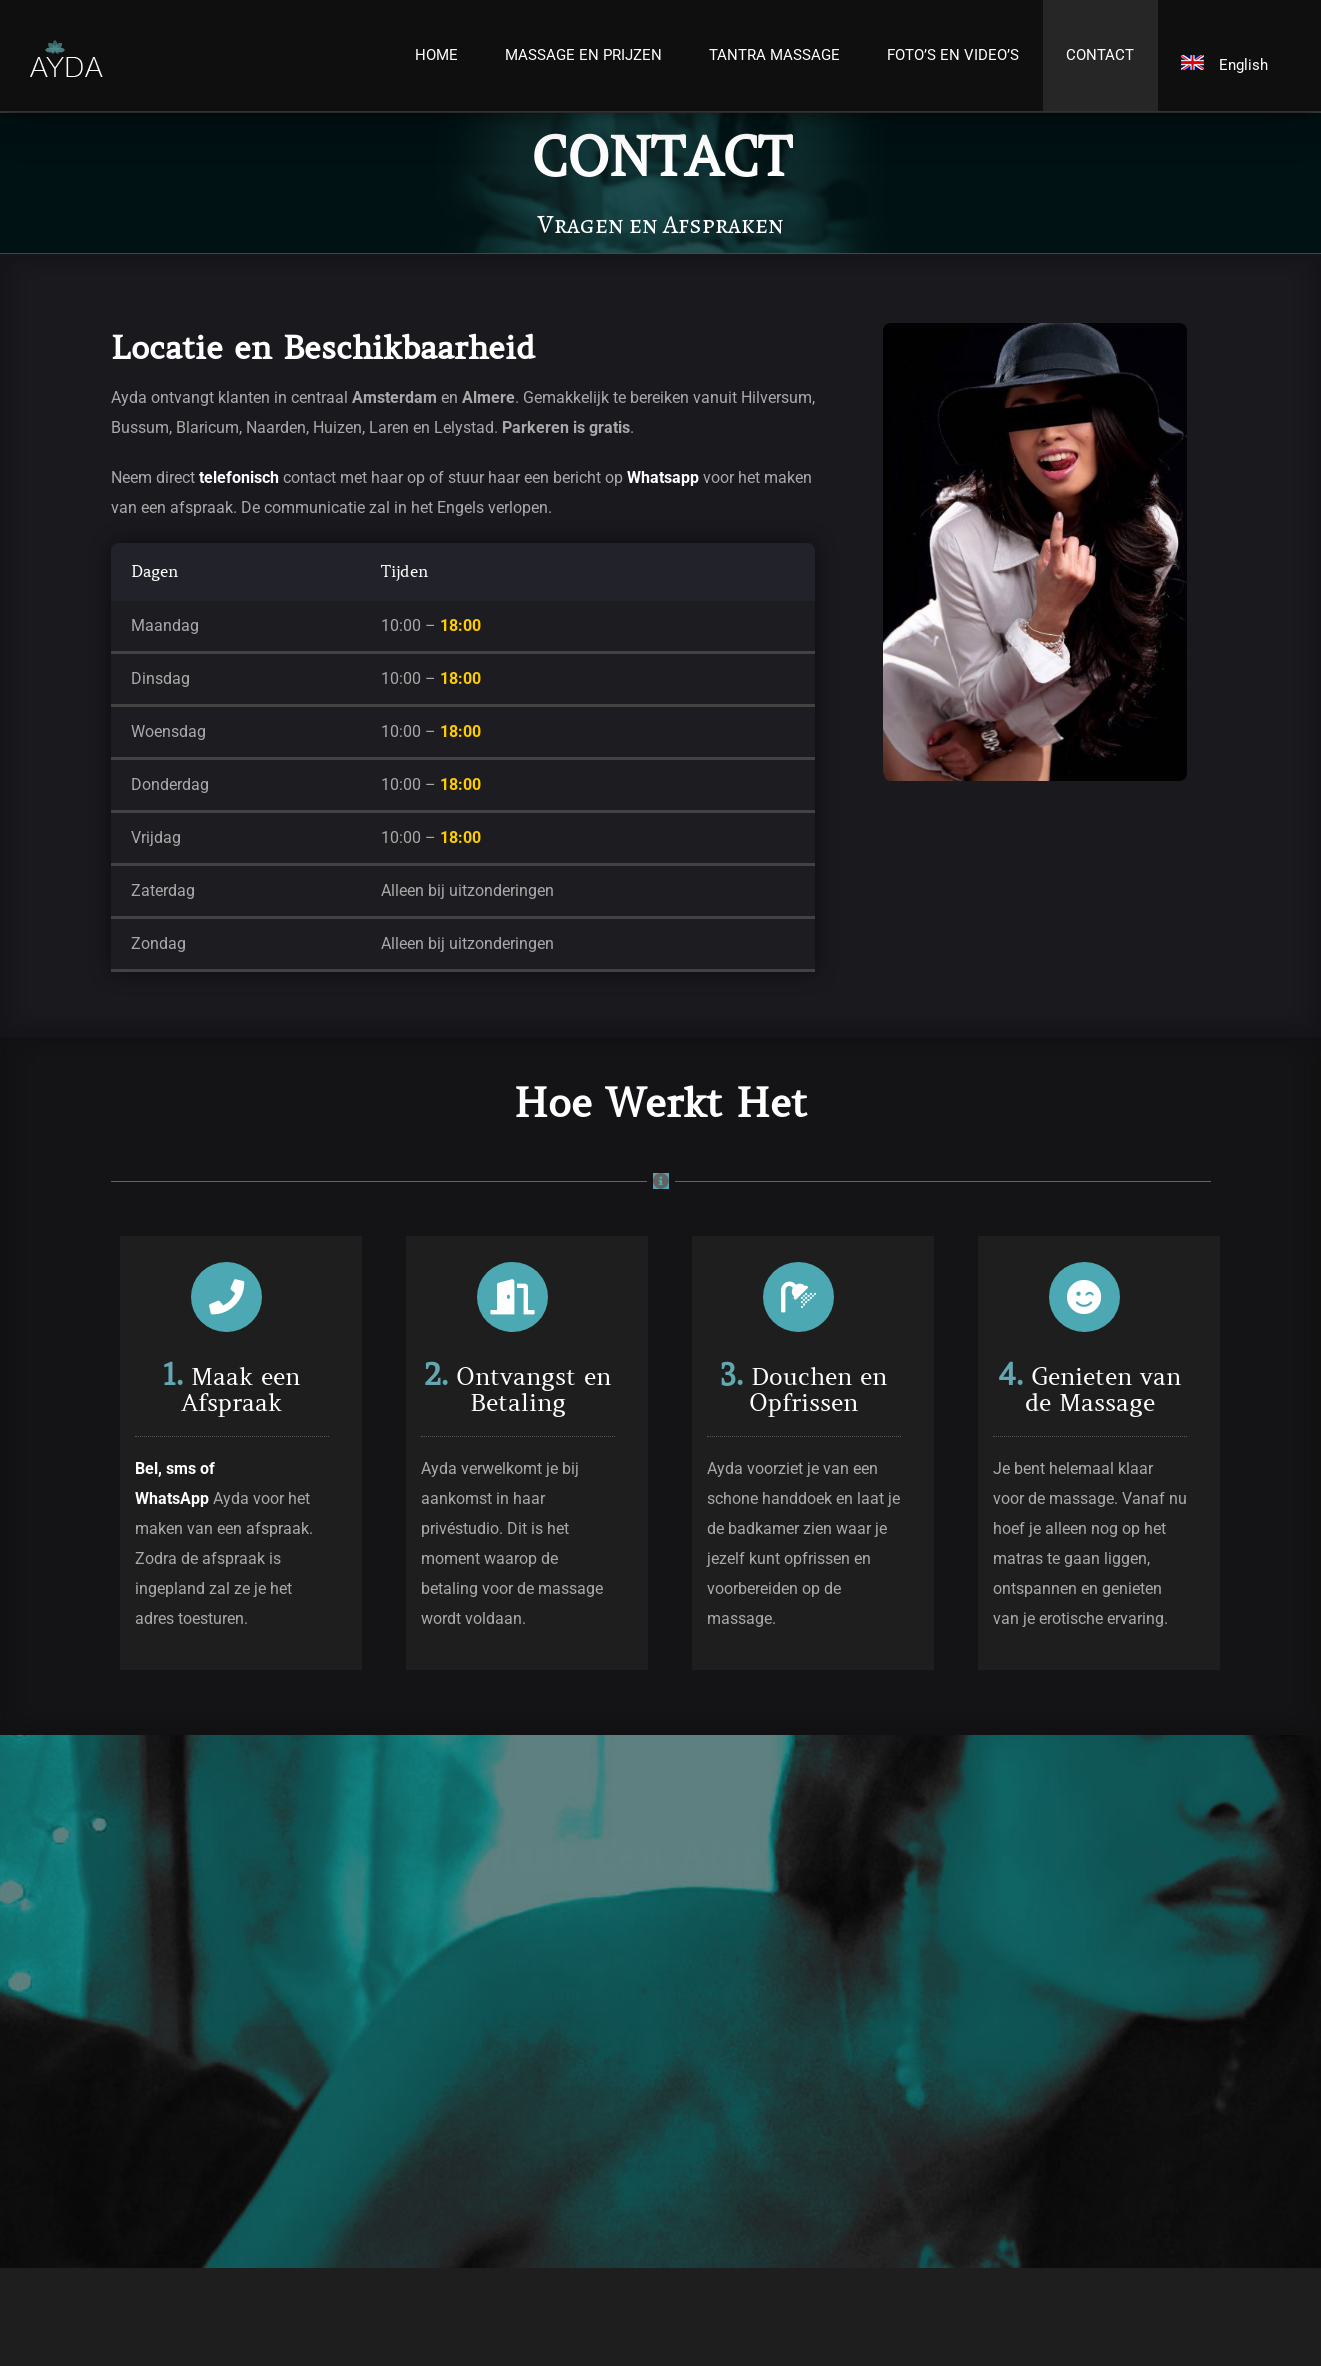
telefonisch (239, 477)
